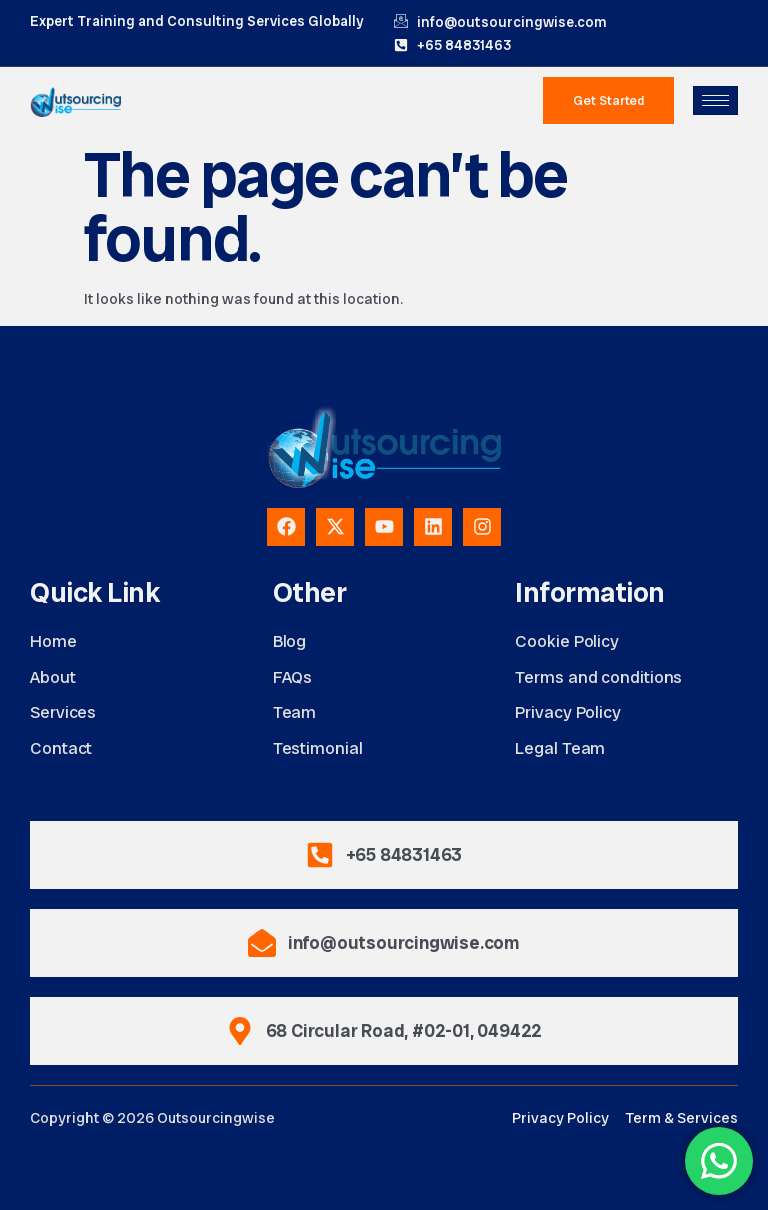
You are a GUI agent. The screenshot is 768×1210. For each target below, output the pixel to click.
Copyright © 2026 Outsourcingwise (152, 1118)
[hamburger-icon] (715, 100)
